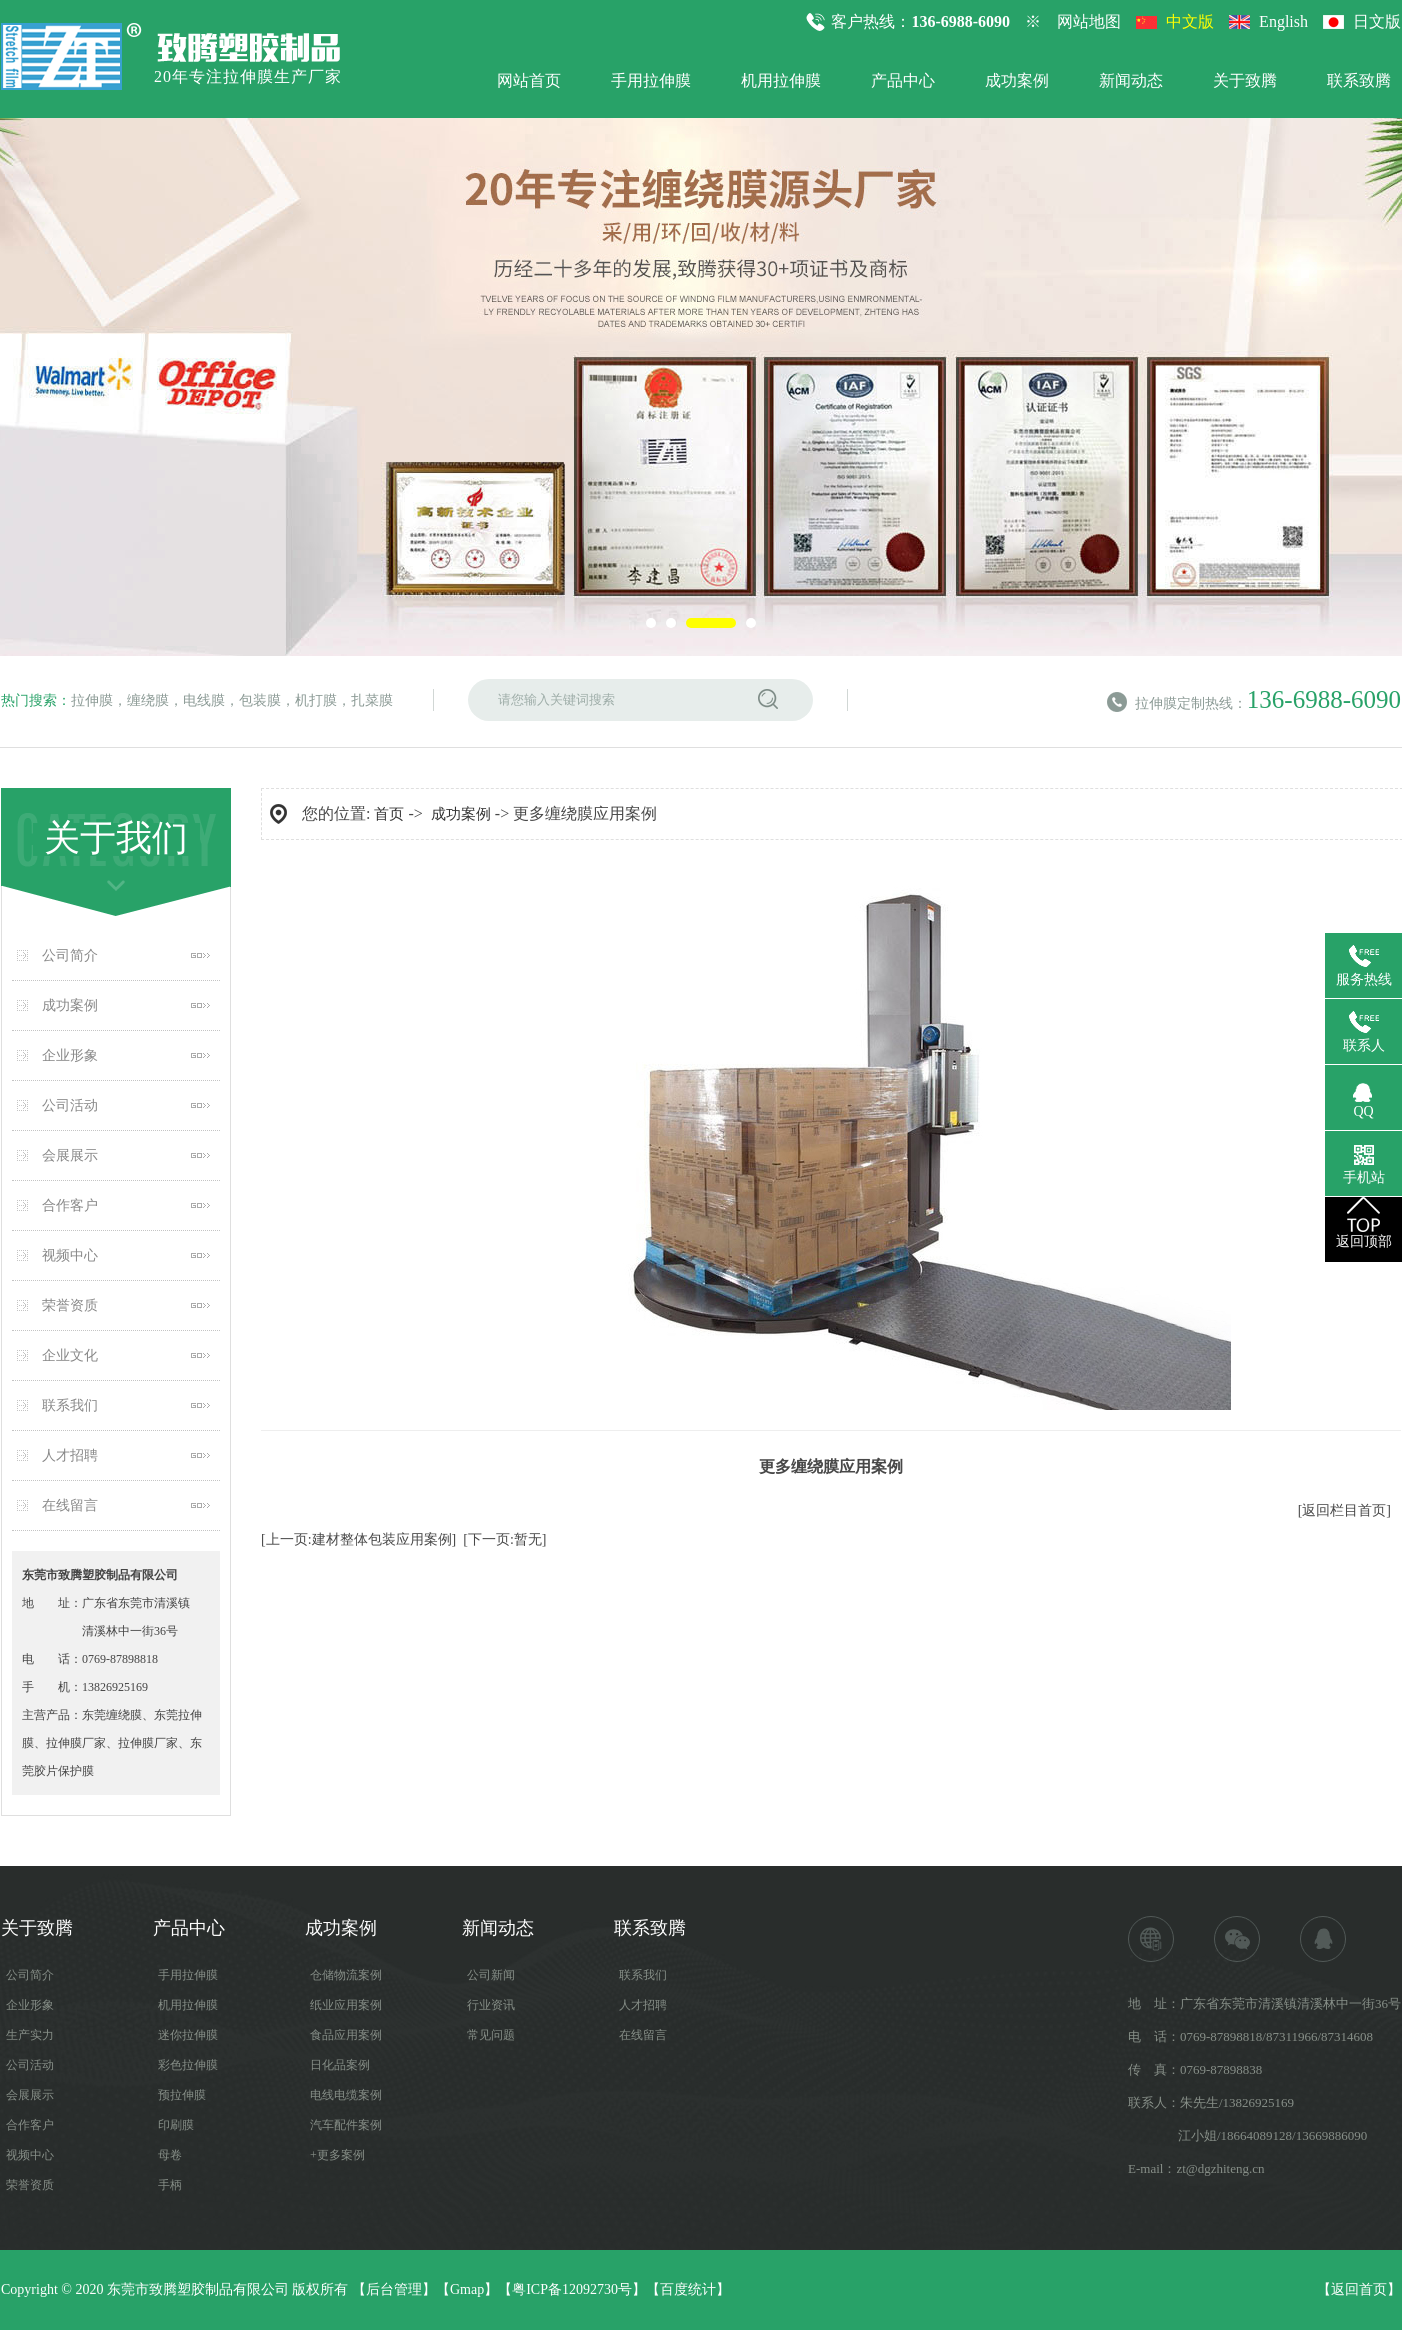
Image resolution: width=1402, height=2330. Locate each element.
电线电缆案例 (346, 2095)
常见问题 (491, 2035)
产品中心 (903, 80)
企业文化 (70, 1355)
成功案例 (1017, 80)
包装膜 (260, 700)
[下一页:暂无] (504, 1539)
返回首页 (1359, 2289)
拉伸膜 (92, 700)
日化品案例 (340, 2065)
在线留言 (70, 1505)
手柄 (170, 2185)
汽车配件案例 (346, 2125)
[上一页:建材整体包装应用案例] (358, 1539)
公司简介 (70, 955)
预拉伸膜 (182, 2095)
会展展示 (70, 1155)
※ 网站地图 (1073, 21)
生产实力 (30, 2035)
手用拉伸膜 (651, 80)
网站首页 (529, 80)
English (1283, 21)
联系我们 (70, 1405)
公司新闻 (491, 1975)
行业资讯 (491, 2005)
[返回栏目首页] (1344, 1510)
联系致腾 (1359, 80)
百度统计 (688, 2289)
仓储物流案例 (346, 1975)
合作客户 (70, 1205)
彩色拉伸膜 (188, 2065)
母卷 (170, 2155)
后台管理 (394, 2289)
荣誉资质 (70, 1305)
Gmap (467, 2289)
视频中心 (70, 1255)
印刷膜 (176, 2125)
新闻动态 (1131, 80)
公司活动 (70, 1105)
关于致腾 (1245, 80)
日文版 (1377, 21)
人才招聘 (70, 1455)
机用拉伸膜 (781, 80)
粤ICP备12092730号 (572, 2289)
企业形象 (70, 1055)
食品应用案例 (346, 2035)
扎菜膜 (372, 700)
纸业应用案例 (346, 2005)
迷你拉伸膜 (188, 2035)
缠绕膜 (148, 700)
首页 (389, 814)
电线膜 (204, 700)
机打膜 (316, 700)
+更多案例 (337, 2155)
